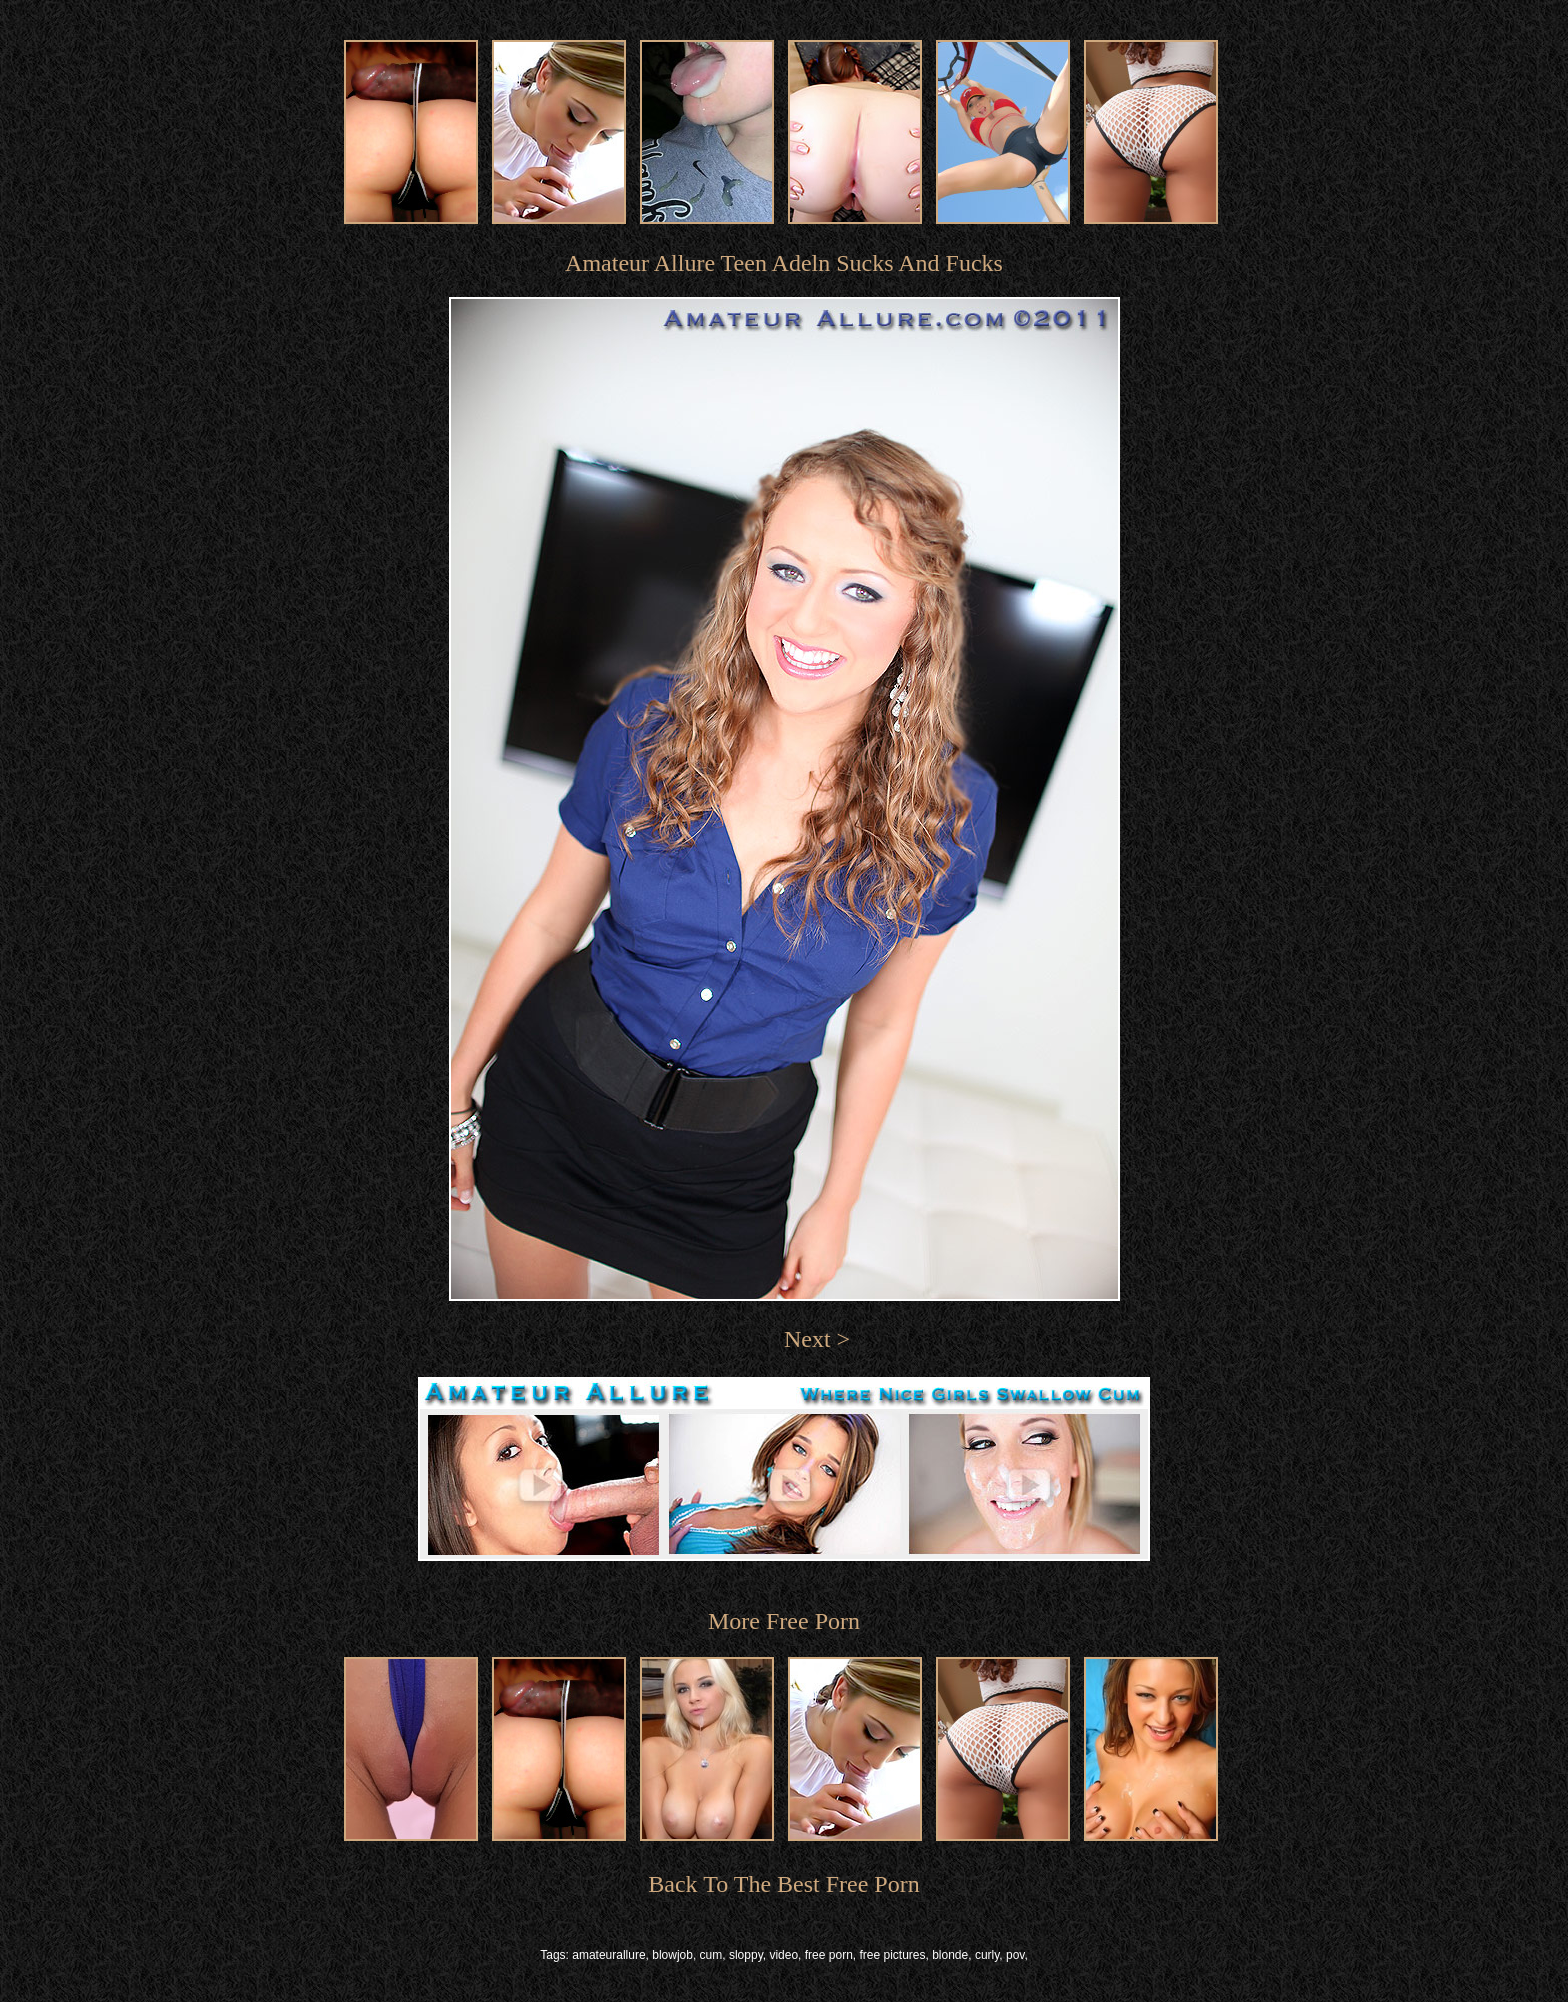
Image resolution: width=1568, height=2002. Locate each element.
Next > (817, 1339)
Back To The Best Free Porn (783, 1884)
